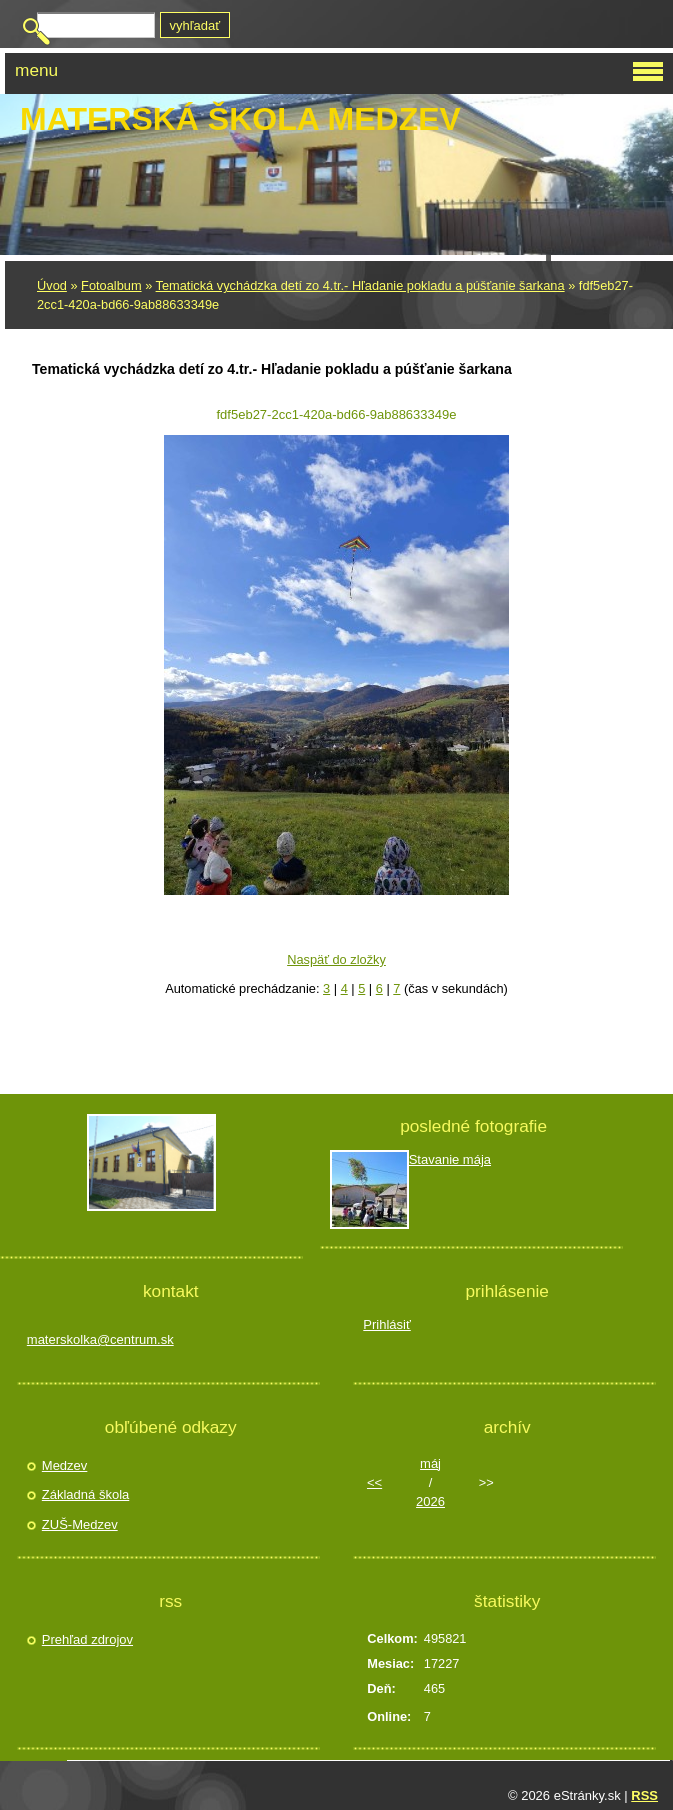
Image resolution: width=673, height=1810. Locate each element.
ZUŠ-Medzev (80, 1524)
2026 (430, 1501)
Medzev (65, 1465)
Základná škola (85, 1494)
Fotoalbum (111, 285)
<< (374, 1482)
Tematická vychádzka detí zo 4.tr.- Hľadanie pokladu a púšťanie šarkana (360, 285)
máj (430, 1463)
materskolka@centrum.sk (100, 1339)
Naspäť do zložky (336, 959)
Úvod (52, 285)
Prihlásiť (387, 1324)
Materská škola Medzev (240, 119)
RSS (644, 1795)
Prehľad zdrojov (87, 1639)
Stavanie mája (450, 1159)
